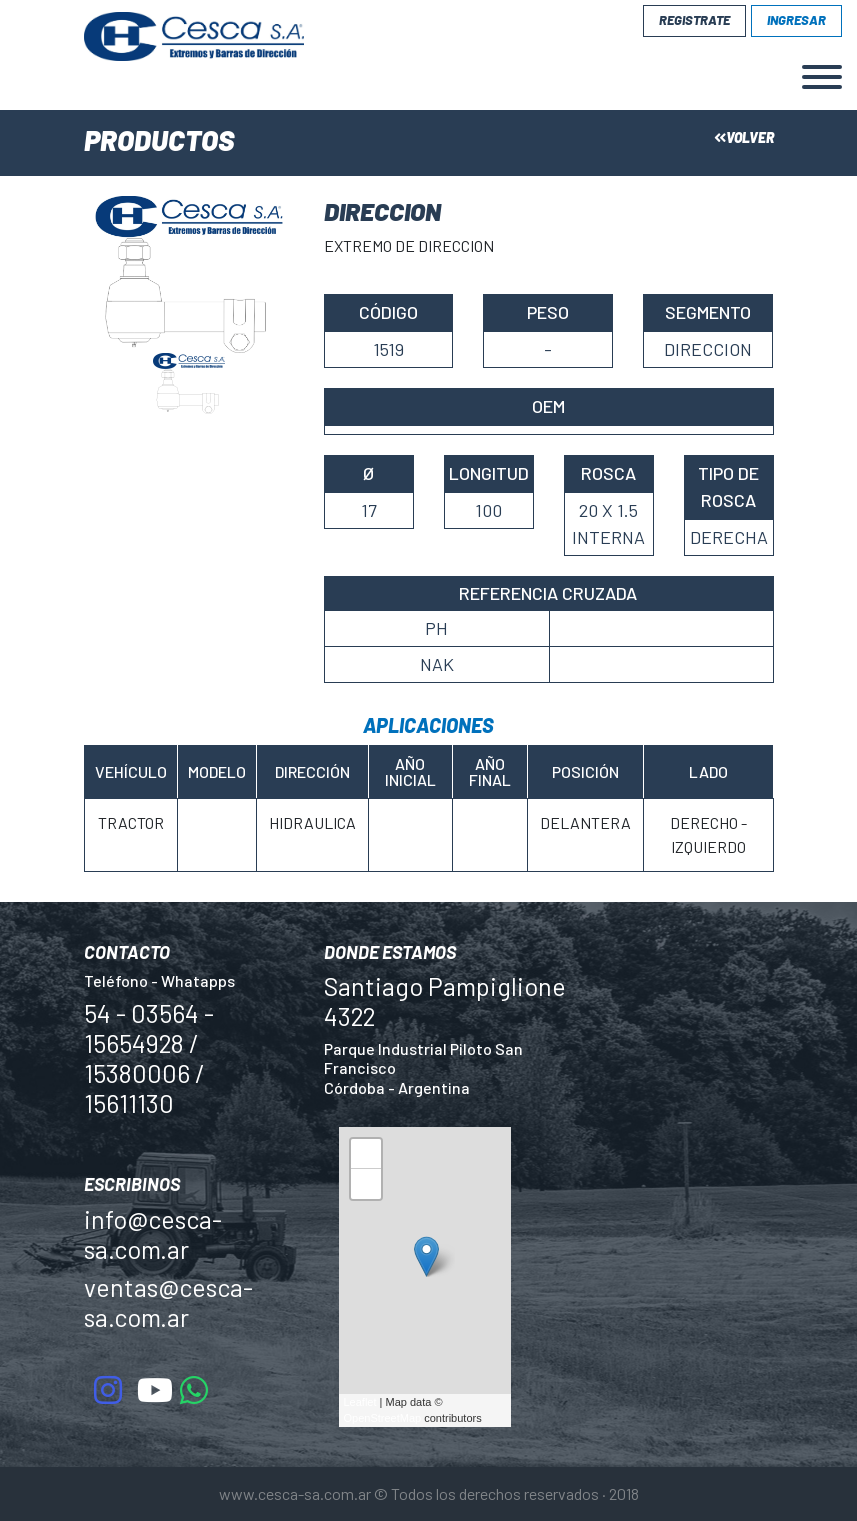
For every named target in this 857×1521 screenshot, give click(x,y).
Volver (744, 137)
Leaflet (360, 1402)
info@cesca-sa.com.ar (153, 1234)
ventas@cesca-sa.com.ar (168, 1302)
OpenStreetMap (383, 1418)
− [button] (365, 1186)
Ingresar (796, 20)
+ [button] (365, 1156)
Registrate (694, 20)
